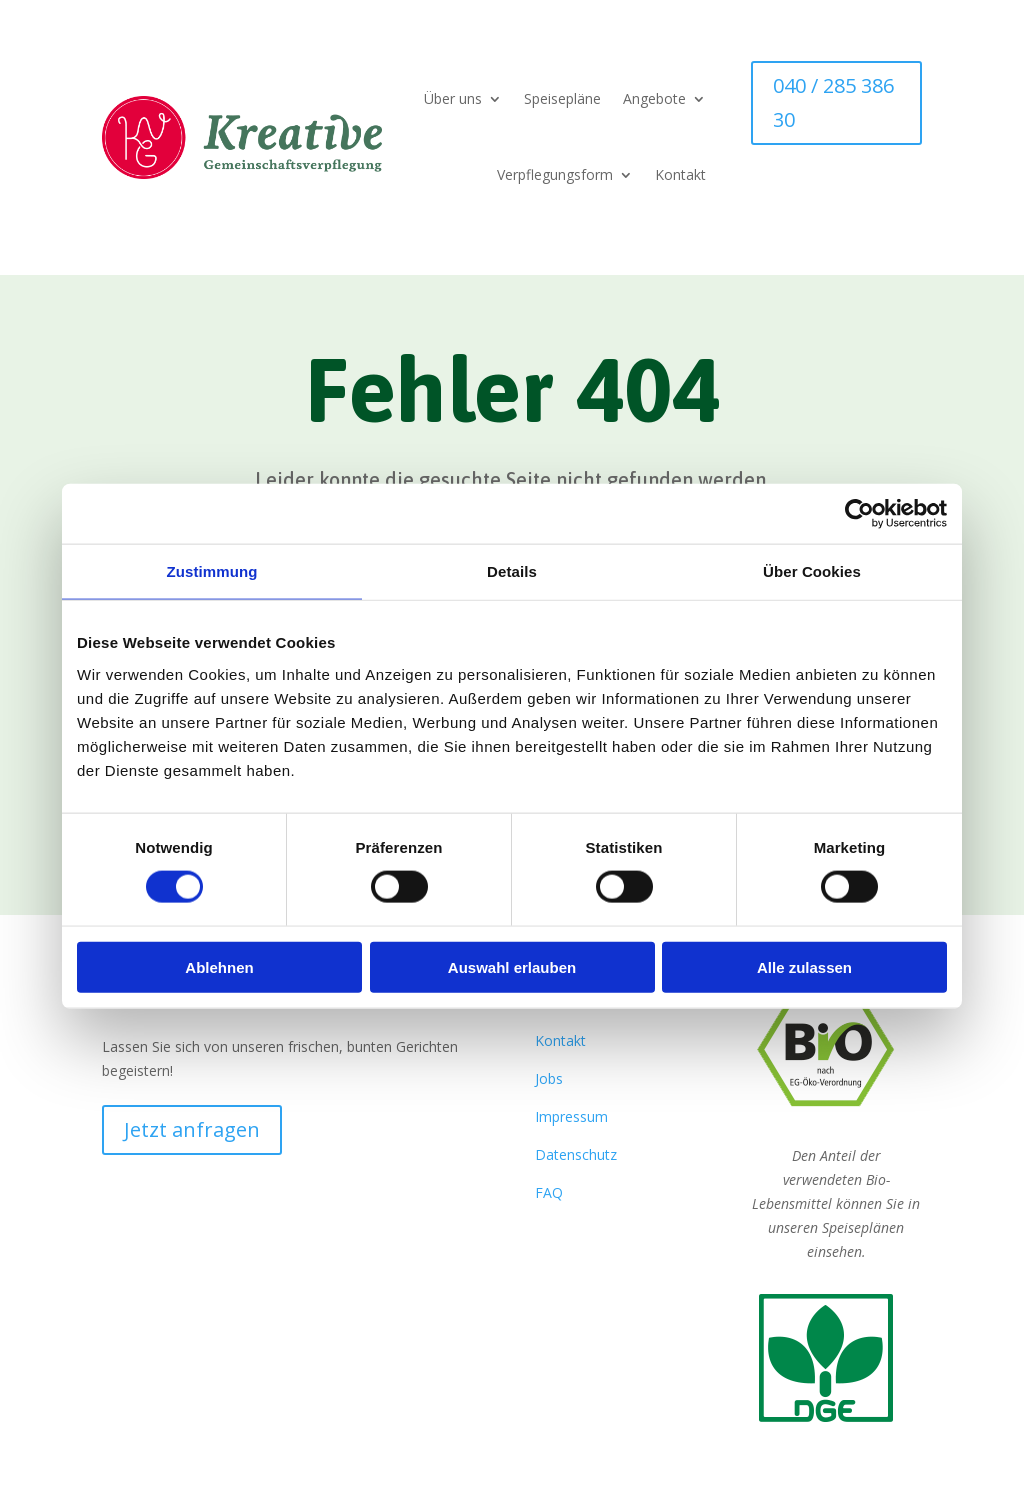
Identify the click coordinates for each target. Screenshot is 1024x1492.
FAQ (549, 1192)
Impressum (571, 1116)
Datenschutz (576, 1154)
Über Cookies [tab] (812, 571)
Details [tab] (512, 571)
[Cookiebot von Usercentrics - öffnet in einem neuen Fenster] (859, 514)
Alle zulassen (804, 966)
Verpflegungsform (555, 174)
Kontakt (680, 174)
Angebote (654, 98)
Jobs (549, 1078)
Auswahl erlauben (512, 966)
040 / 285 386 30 (833, 102)
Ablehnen (219, 966)
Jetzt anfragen (192, 1129)
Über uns (453, 98)
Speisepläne (562, 98)
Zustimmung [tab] (212, 571)
